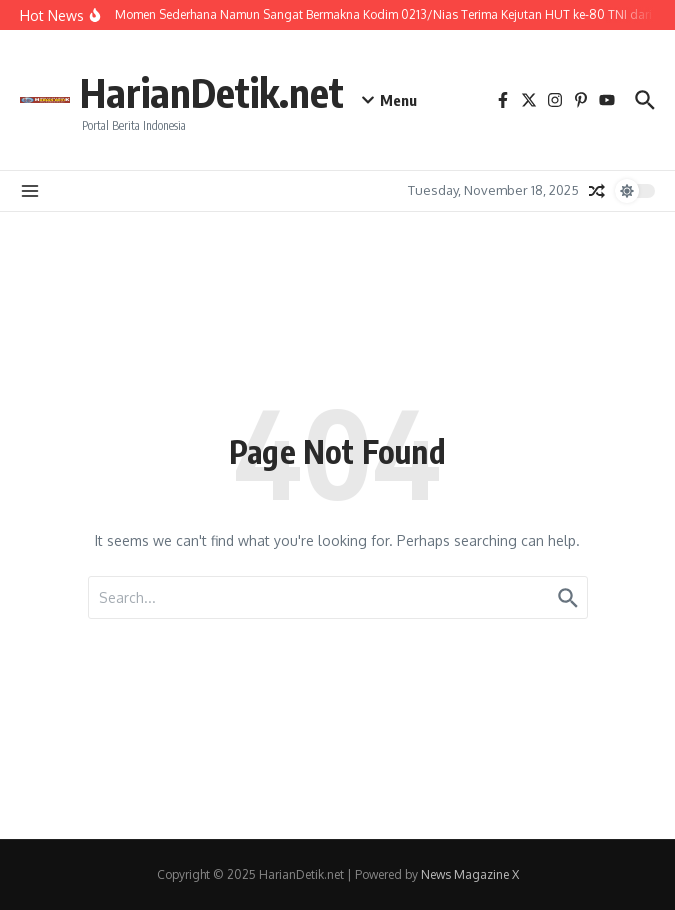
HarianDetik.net (212, 92)
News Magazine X (470, 874)
